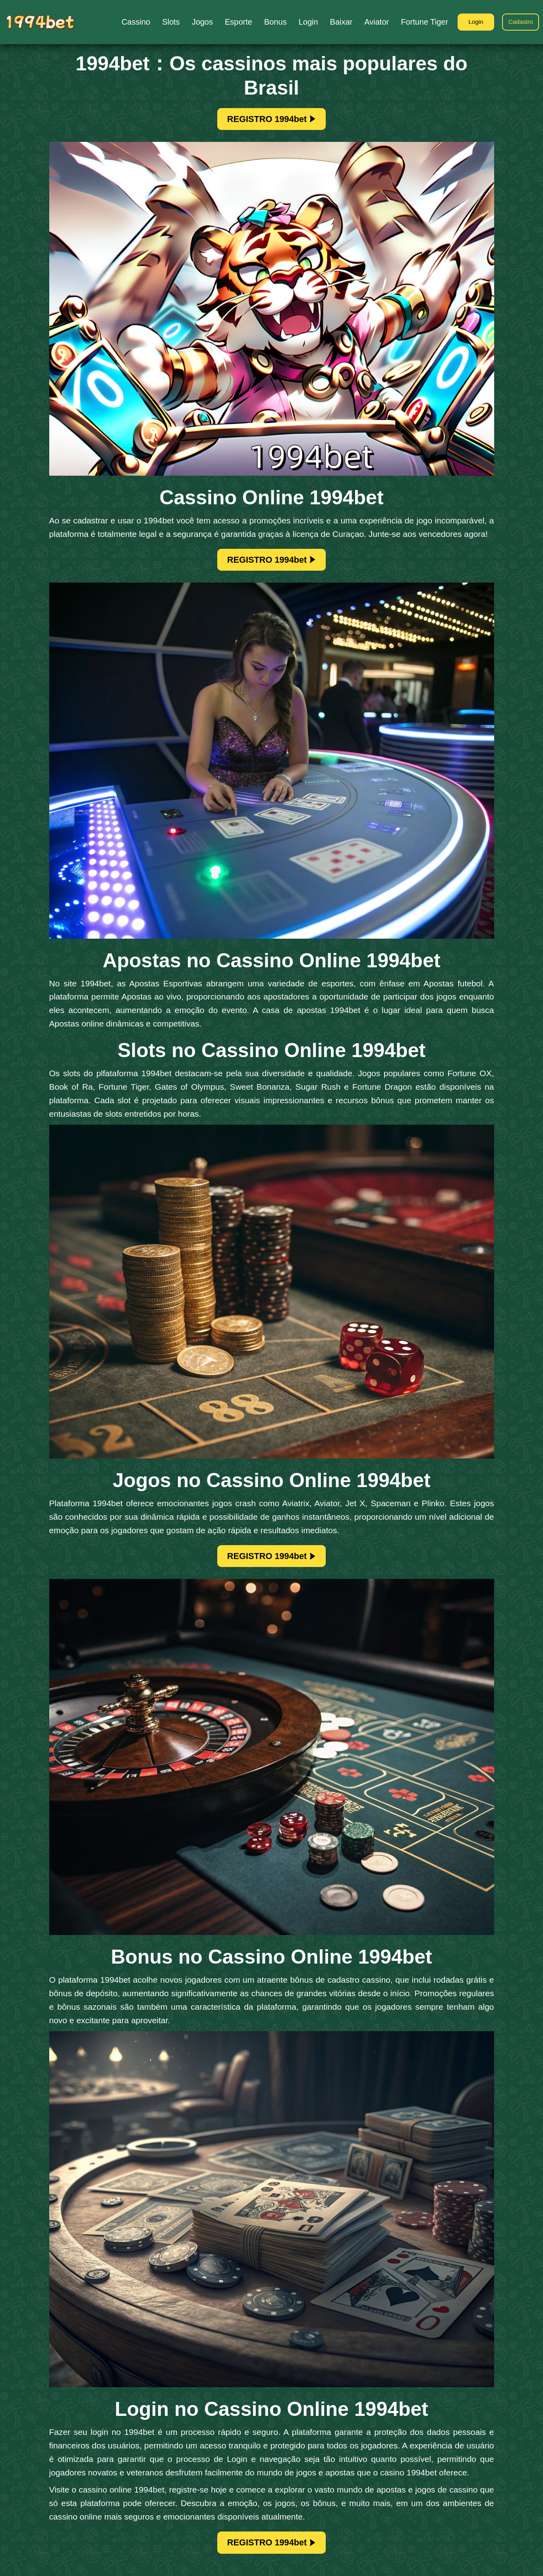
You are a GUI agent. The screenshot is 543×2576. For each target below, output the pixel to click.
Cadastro (519, 21)
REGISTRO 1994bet (272, 120)
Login (471, 21)
